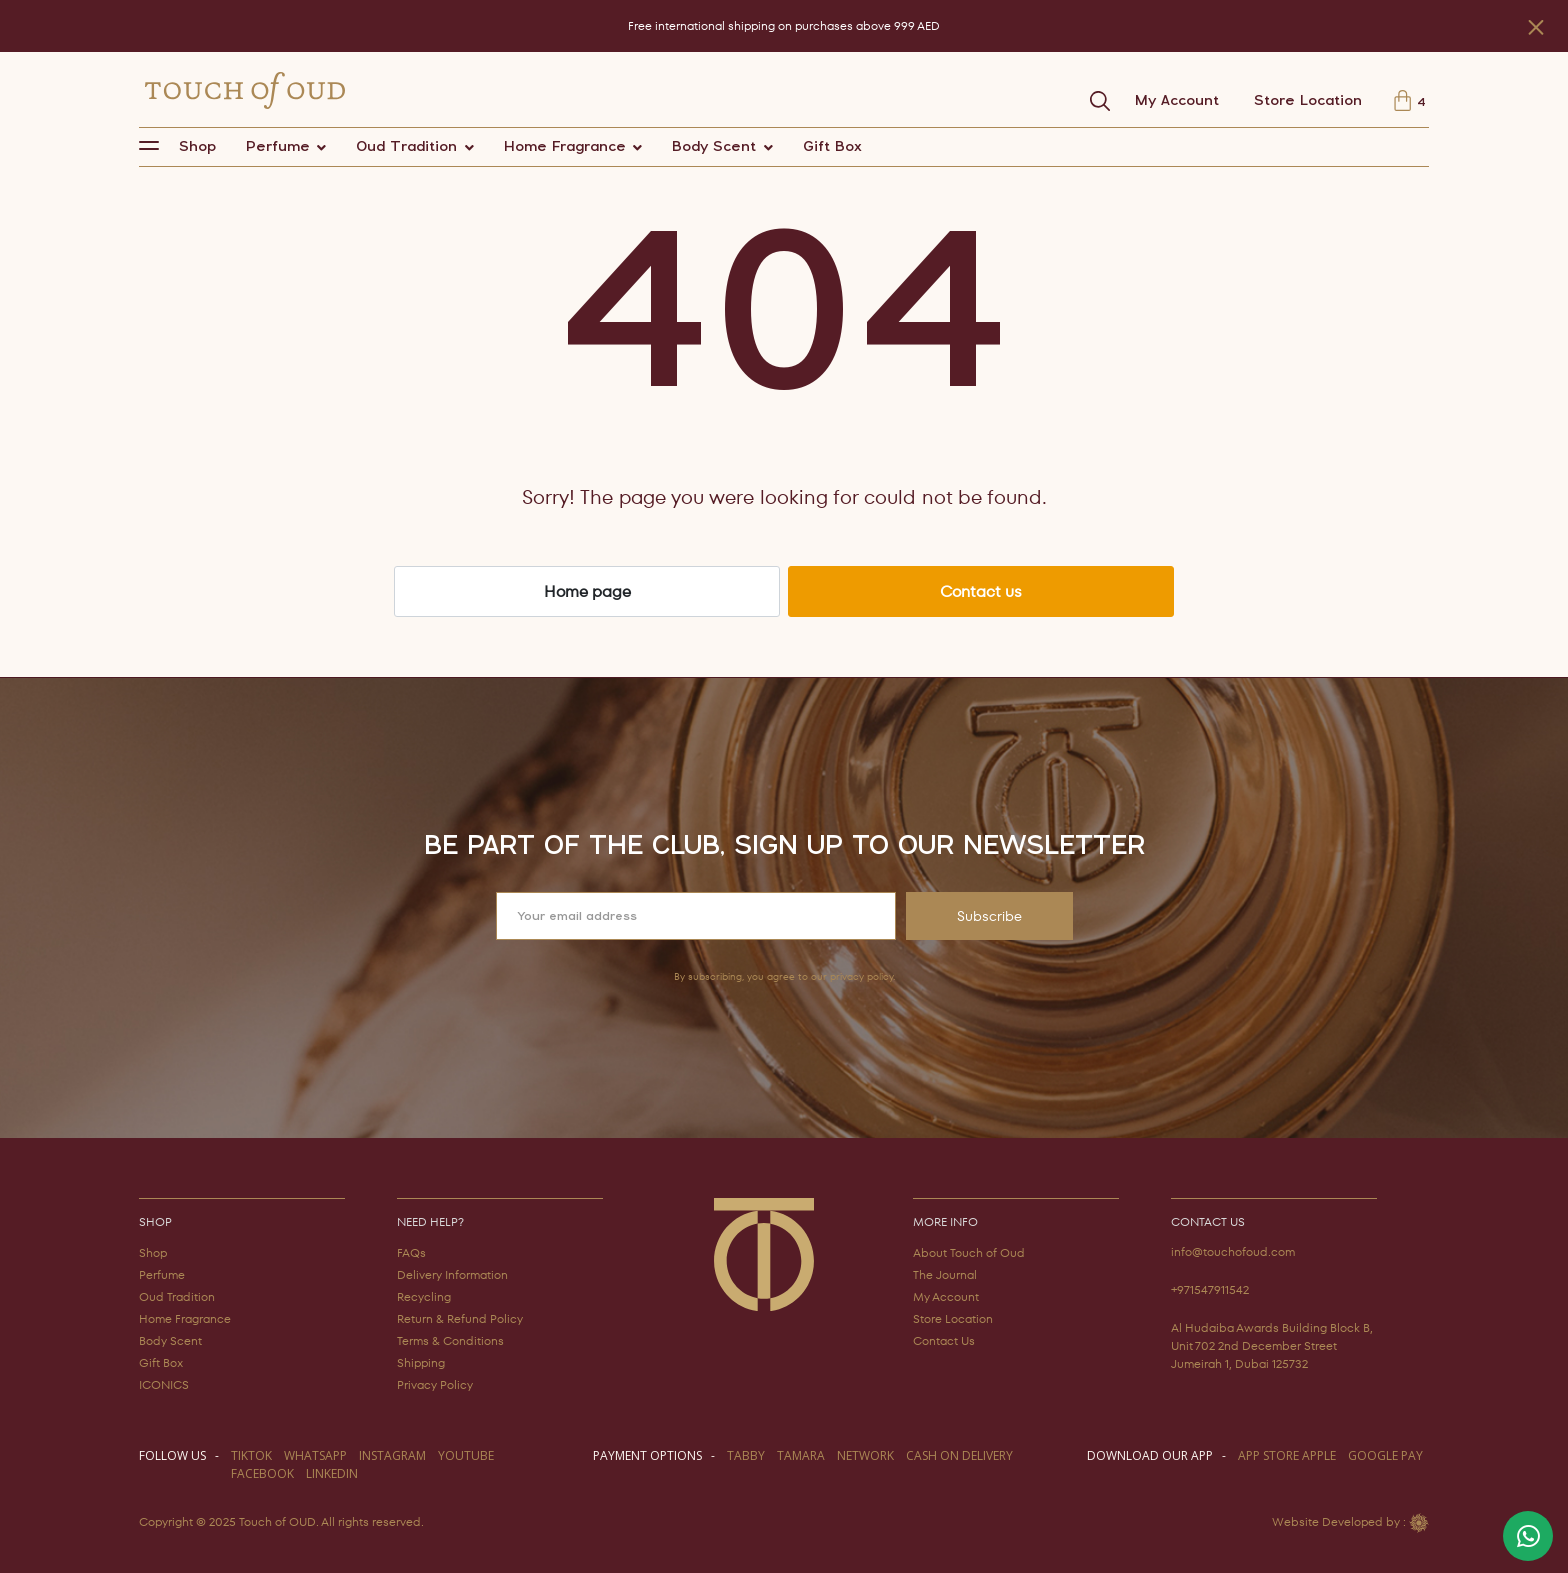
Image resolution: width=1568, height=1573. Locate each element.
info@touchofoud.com (1233, 1251)
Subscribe (989, 916)
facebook (262, 1473)
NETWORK (865, 1455)
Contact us (981, 591)
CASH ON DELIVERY (959, 1455)
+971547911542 (1210, 1289)
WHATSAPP (315, 1455)
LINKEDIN (332, 1473)
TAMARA (801, 1455)
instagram (392, 1455)
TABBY (746, 1455)
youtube (466, 1455)
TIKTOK (251, 1455)
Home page (587, 591)
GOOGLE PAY (1385, 1455)
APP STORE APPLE (1287, 1455)
